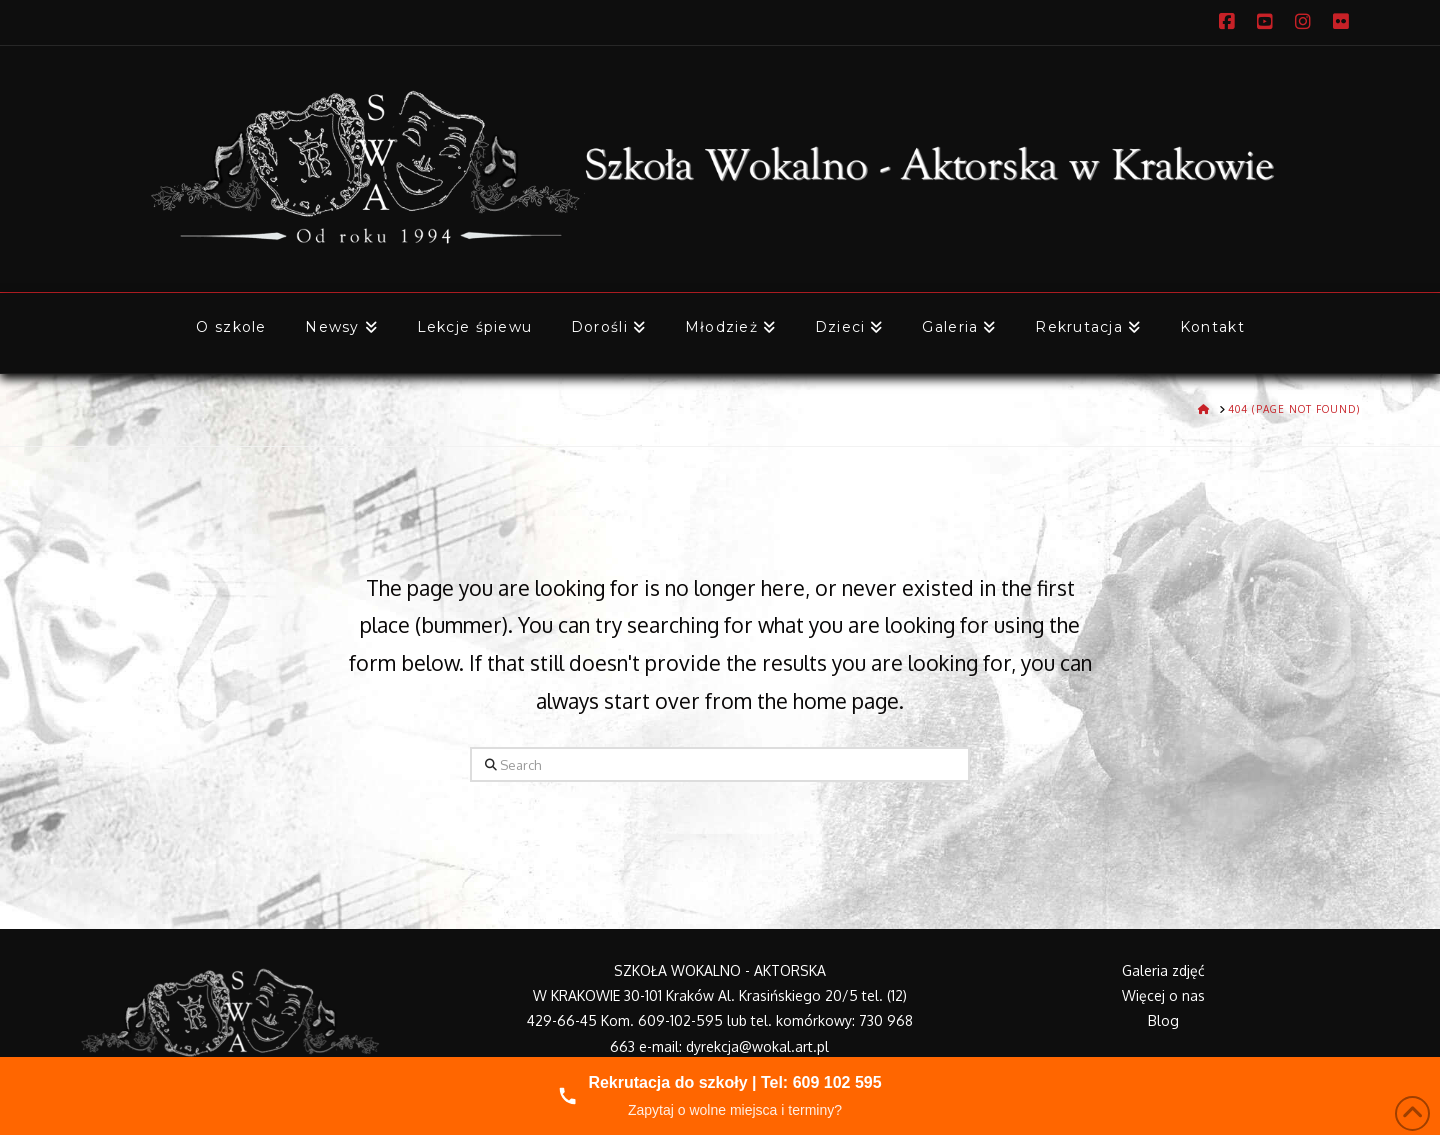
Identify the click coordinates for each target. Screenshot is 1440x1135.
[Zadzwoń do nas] (720, 1096)
